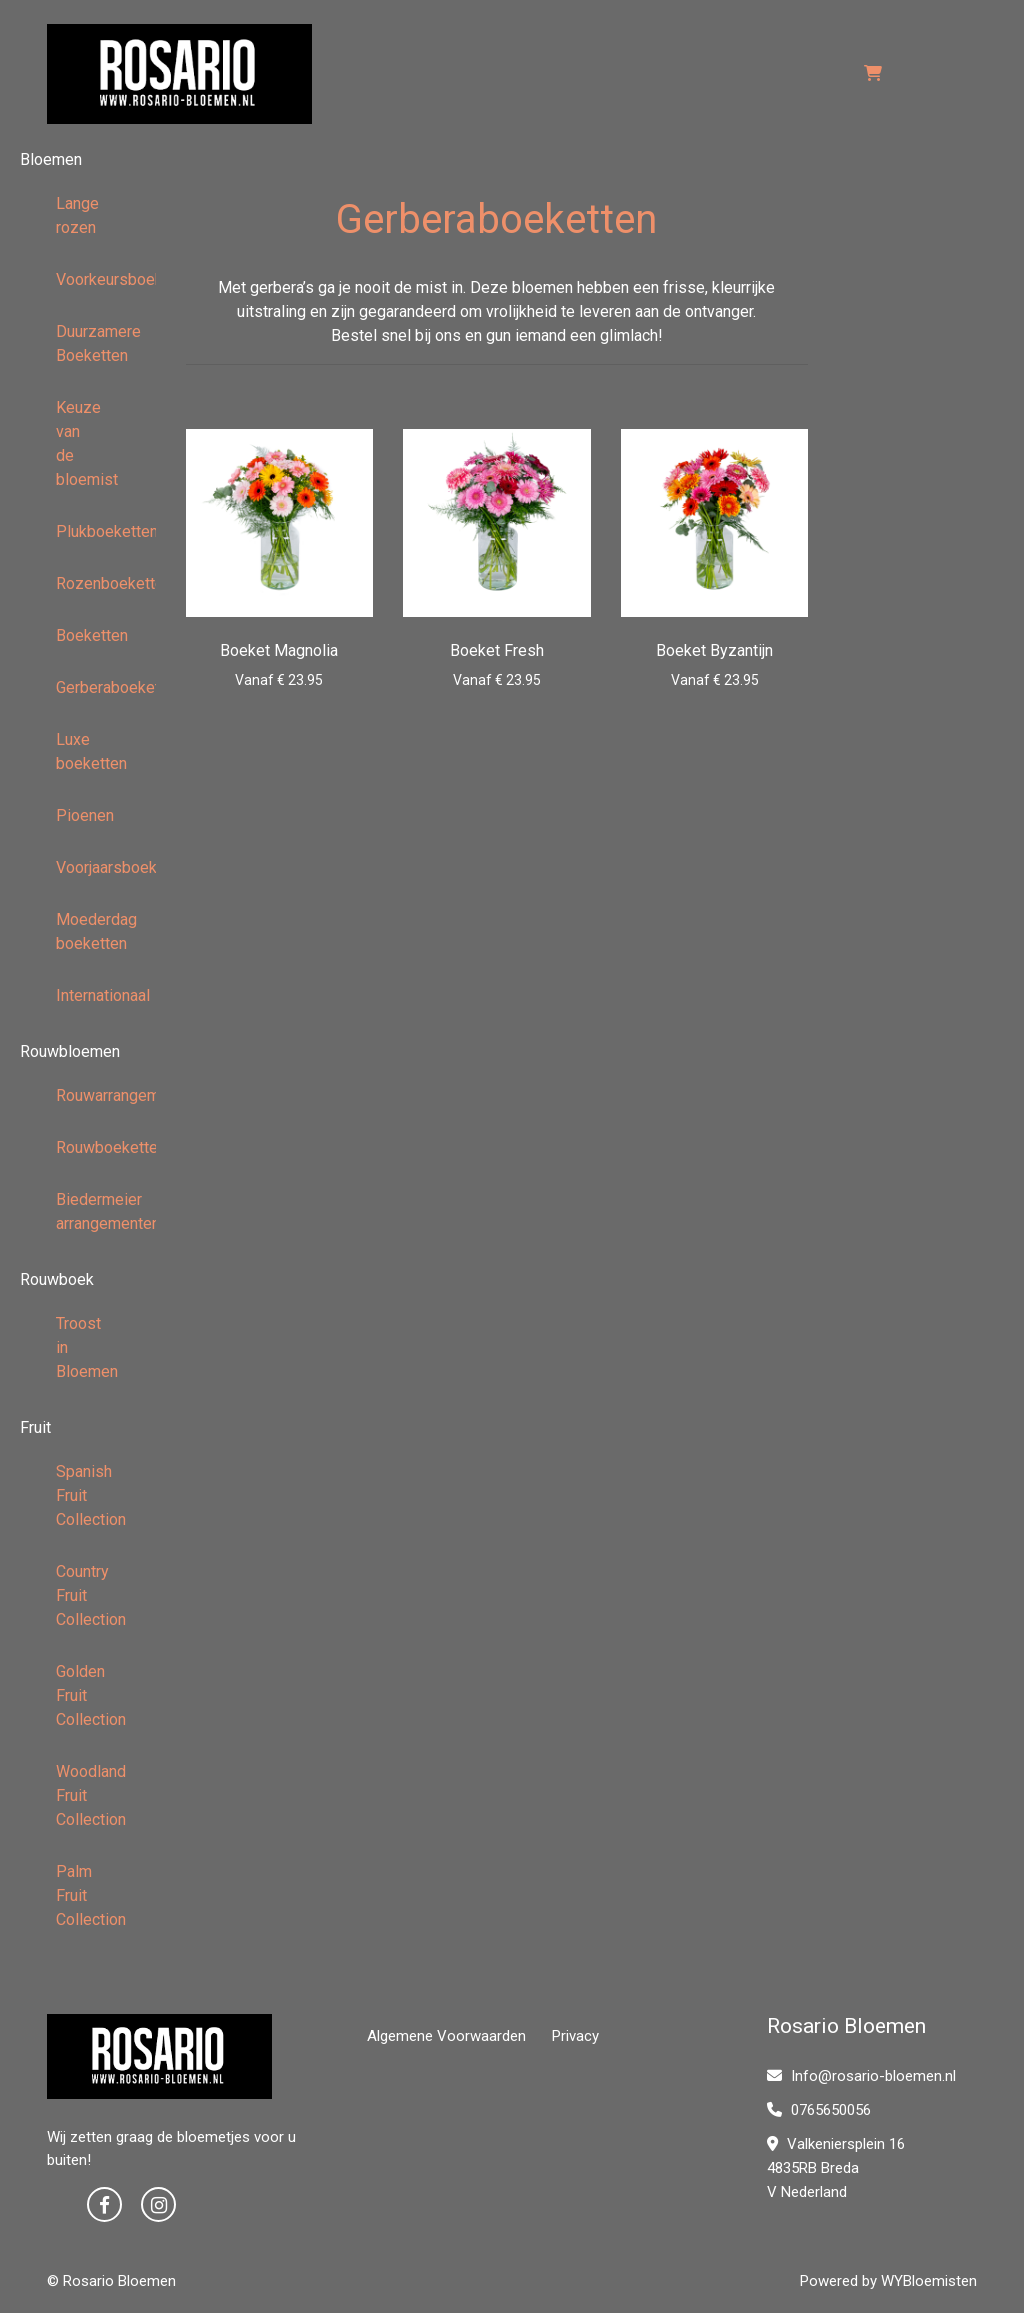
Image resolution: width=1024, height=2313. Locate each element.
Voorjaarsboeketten (78, 867)
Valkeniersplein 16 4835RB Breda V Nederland (836, 2168)
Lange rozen (77, 215)
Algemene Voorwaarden (446, 2036)
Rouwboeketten (78, 1147)
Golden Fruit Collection (78, 1695)
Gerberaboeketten (78, 687)
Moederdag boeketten (78, 931)
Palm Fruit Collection (78, 1895)
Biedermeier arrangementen (78, 1211)
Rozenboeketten (78, 583)
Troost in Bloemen (78, 1347)
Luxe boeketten (78, 751)
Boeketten (78, 635)
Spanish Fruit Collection (78, 1495)
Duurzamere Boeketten (78, 343)
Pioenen (78, 815)
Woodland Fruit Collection (78, 1795)
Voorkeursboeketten (78, 279)
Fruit (35, 1427)
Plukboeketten (78, 531)
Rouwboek (57, 1279)
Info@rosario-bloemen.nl (861, 2076)
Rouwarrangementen (78, 1095)
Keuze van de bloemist (78, 443)
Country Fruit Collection (78, 1595)
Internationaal (78, 995)
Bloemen (51, 159)
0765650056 (819, 2110)
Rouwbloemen (70, 1051)
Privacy (575, 2036)
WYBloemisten (929, 2281)
